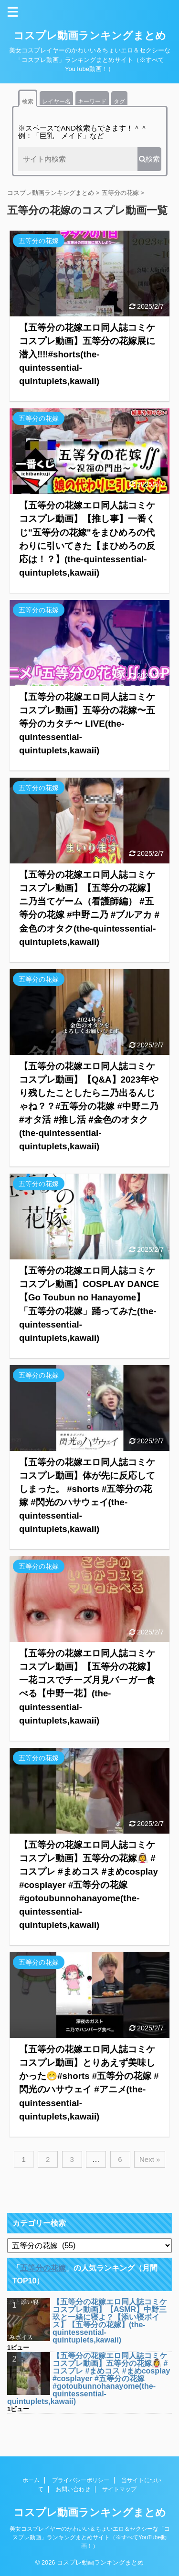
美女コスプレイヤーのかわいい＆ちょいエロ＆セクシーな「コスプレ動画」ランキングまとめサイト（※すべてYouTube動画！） (90, 2537)
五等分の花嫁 (43, 2268)
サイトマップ (119, 2489)
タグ (119, 101)
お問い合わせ (73, 2489)
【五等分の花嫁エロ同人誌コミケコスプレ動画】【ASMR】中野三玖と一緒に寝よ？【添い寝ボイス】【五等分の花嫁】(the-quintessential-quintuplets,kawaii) (110, 2321)
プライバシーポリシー (80, 2480)
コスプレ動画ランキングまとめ (89, 35)
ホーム (31, 2480)
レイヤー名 (56, 101)
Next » (149, 2159)
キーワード (92, 101)
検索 (27, 101)
